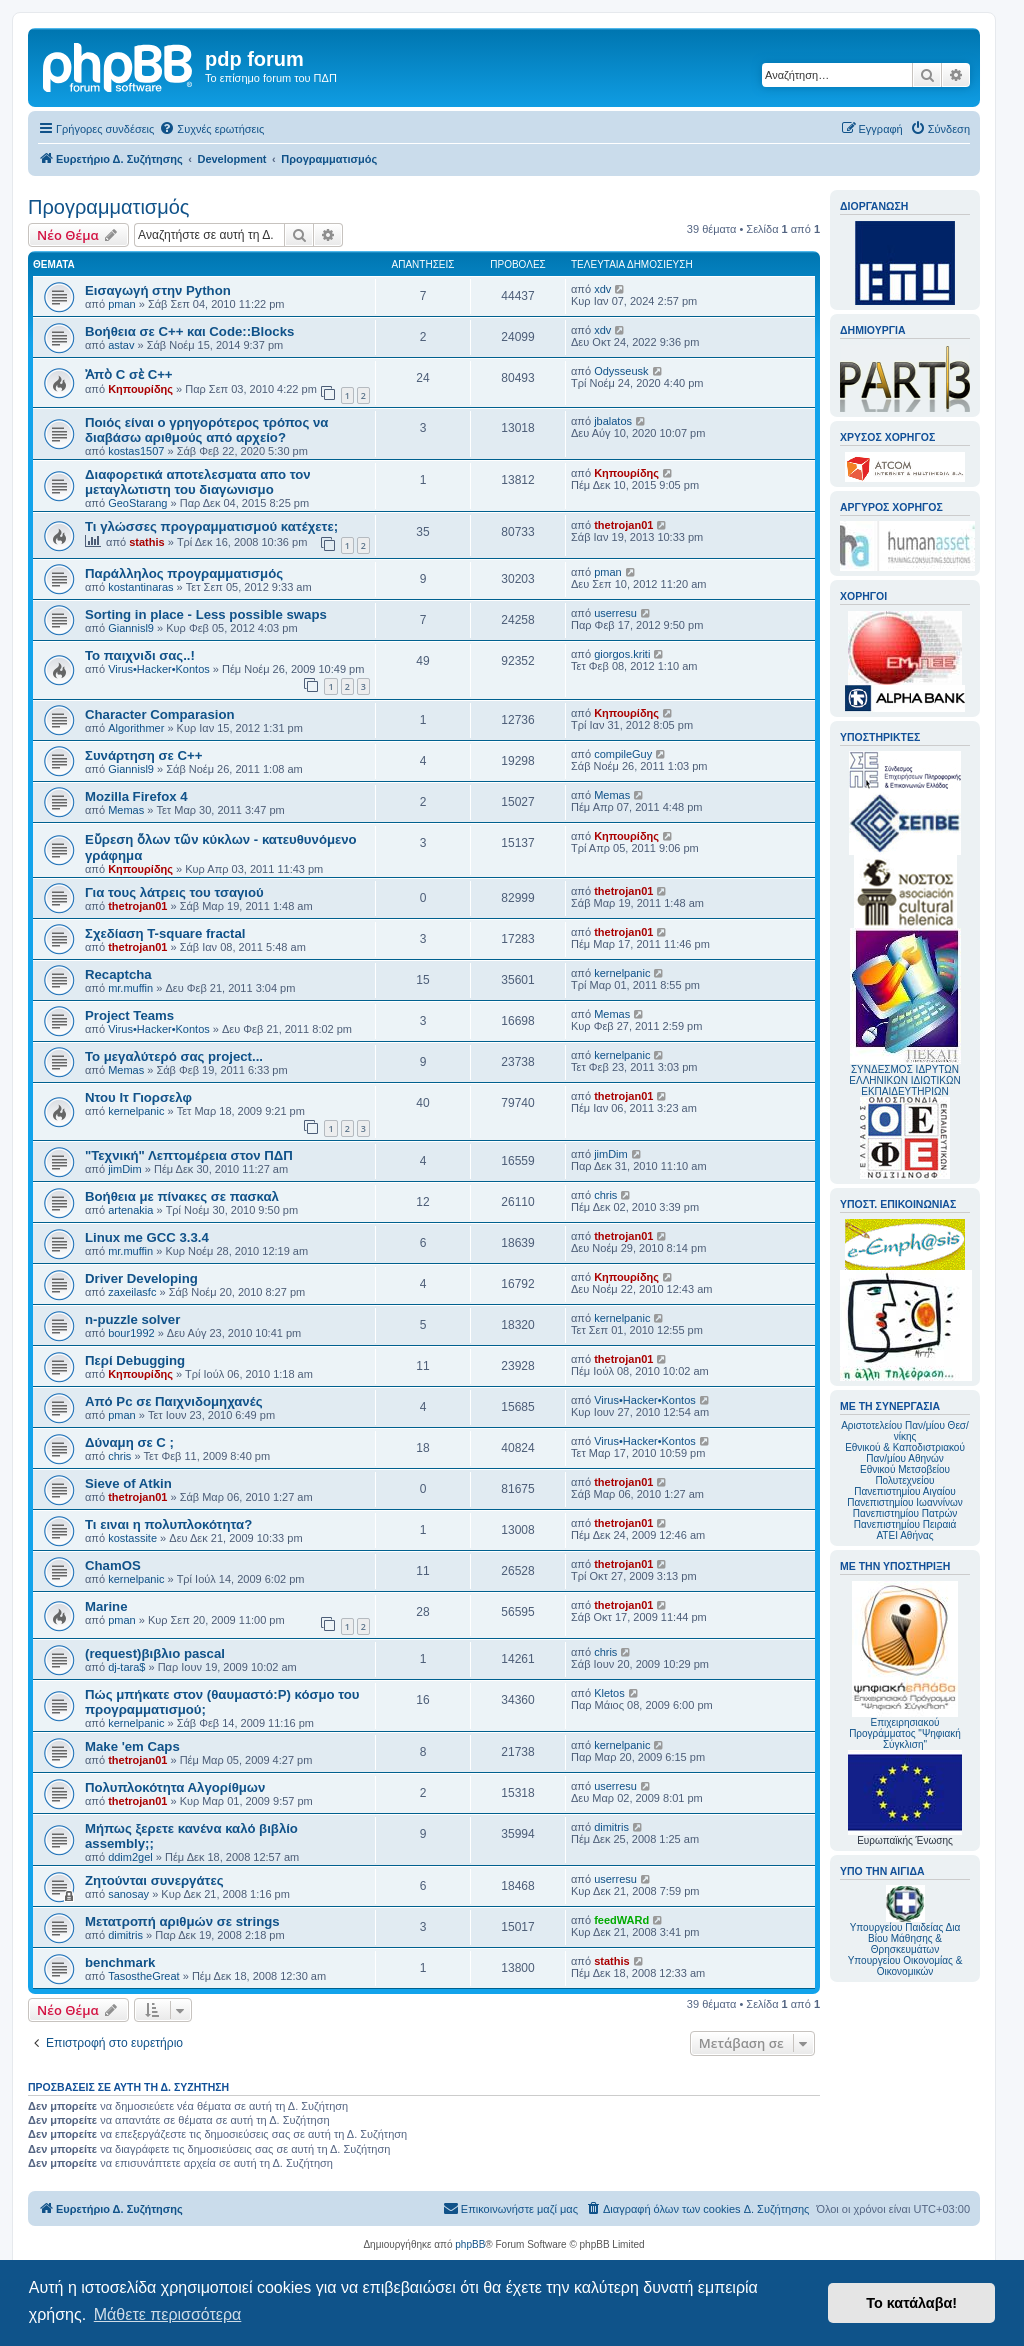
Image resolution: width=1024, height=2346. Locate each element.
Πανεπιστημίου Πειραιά (905, 1524)
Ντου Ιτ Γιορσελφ (138, 1097)
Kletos (609, 1693)
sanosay (128, 1894)
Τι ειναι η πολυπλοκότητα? (168, 1524)
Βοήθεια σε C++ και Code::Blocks (189, 331)
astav (121, 345)
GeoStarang (137, 503)
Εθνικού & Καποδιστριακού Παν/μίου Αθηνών (905, 1453)
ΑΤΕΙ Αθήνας (904, 1535)
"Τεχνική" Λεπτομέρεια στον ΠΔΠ (189, 1155)
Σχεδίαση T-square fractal (165, 933)
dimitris (611, 1827)
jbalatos (613, 421)
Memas (126, 810)
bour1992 (131, 1333)
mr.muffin (130, 988)
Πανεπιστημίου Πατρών (905, 1513)
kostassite (132, 1538)
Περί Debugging (135, 1360)
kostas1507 (136, 451)
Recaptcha (118, 974)
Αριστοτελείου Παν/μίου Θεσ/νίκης (905, 1431)
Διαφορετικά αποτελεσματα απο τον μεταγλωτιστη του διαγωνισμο (198, 482)
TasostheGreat (144, 1976)
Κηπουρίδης (140, 389)
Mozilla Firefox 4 (136, 796)
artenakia (130, 1210)
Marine (106, 1606)
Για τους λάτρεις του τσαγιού (174, 892)
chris (605, 1195)
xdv (602, 289)
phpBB (470, 2244)
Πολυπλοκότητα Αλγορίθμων (175, 1787)
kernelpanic (622, 973)
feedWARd (621, 1920)
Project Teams (129, 1015)
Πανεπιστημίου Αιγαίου (904, 1491)
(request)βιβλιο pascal (155, 1653)
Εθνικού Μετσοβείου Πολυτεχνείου (905, 1475)
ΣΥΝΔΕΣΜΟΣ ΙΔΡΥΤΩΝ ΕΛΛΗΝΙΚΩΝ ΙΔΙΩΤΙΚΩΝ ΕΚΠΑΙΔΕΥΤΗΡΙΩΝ (904, 1080)
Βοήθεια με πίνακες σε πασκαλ (182, 1196)
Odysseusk (621, 371)
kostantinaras (140, 587)
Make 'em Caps (132, 1746)
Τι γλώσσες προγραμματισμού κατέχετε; (211, 526)
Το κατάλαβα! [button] (911, 2303)
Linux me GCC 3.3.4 (147, 1237)
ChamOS (113, 1565)
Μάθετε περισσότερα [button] (168, 2314)
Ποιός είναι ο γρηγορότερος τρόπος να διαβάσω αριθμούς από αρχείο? (206, 430)
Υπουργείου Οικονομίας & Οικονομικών (905, 1966)
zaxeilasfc (132, 1292)
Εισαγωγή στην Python (158, 290)
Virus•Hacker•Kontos (159, 669)
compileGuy (623, 754)
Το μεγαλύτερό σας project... (174, 1056)
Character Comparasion (160, 714)
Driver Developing (141, 1278)
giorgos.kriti (622, 654)
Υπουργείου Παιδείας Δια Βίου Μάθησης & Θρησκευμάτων (905, 1938)
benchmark (120, 1962)
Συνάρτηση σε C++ (143, 755)
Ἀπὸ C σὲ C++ (129, 374)
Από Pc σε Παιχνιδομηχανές (174, 1401)
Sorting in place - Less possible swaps (206, 614)
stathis (146, 542)
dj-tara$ (126, 1667)
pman (122, 304)
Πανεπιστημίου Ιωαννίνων (904, 1502)
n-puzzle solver (132, 1319)
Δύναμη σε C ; (129, 1442)
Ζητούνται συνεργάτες (154, 1880)
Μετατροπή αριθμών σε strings (182, 1921)
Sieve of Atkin (128, 1483)
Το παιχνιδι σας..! (140, 655)
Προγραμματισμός (108, 207)
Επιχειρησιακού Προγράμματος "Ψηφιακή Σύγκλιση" (905, 1665)
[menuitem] (211, 129)
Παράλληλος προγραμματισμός (184, 573)
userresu (615, 613)
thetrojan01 (623, 525)
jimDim (125, 1169)
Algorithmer (136, 728)
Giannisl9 (131, 628)
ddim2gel (130, 1857)
